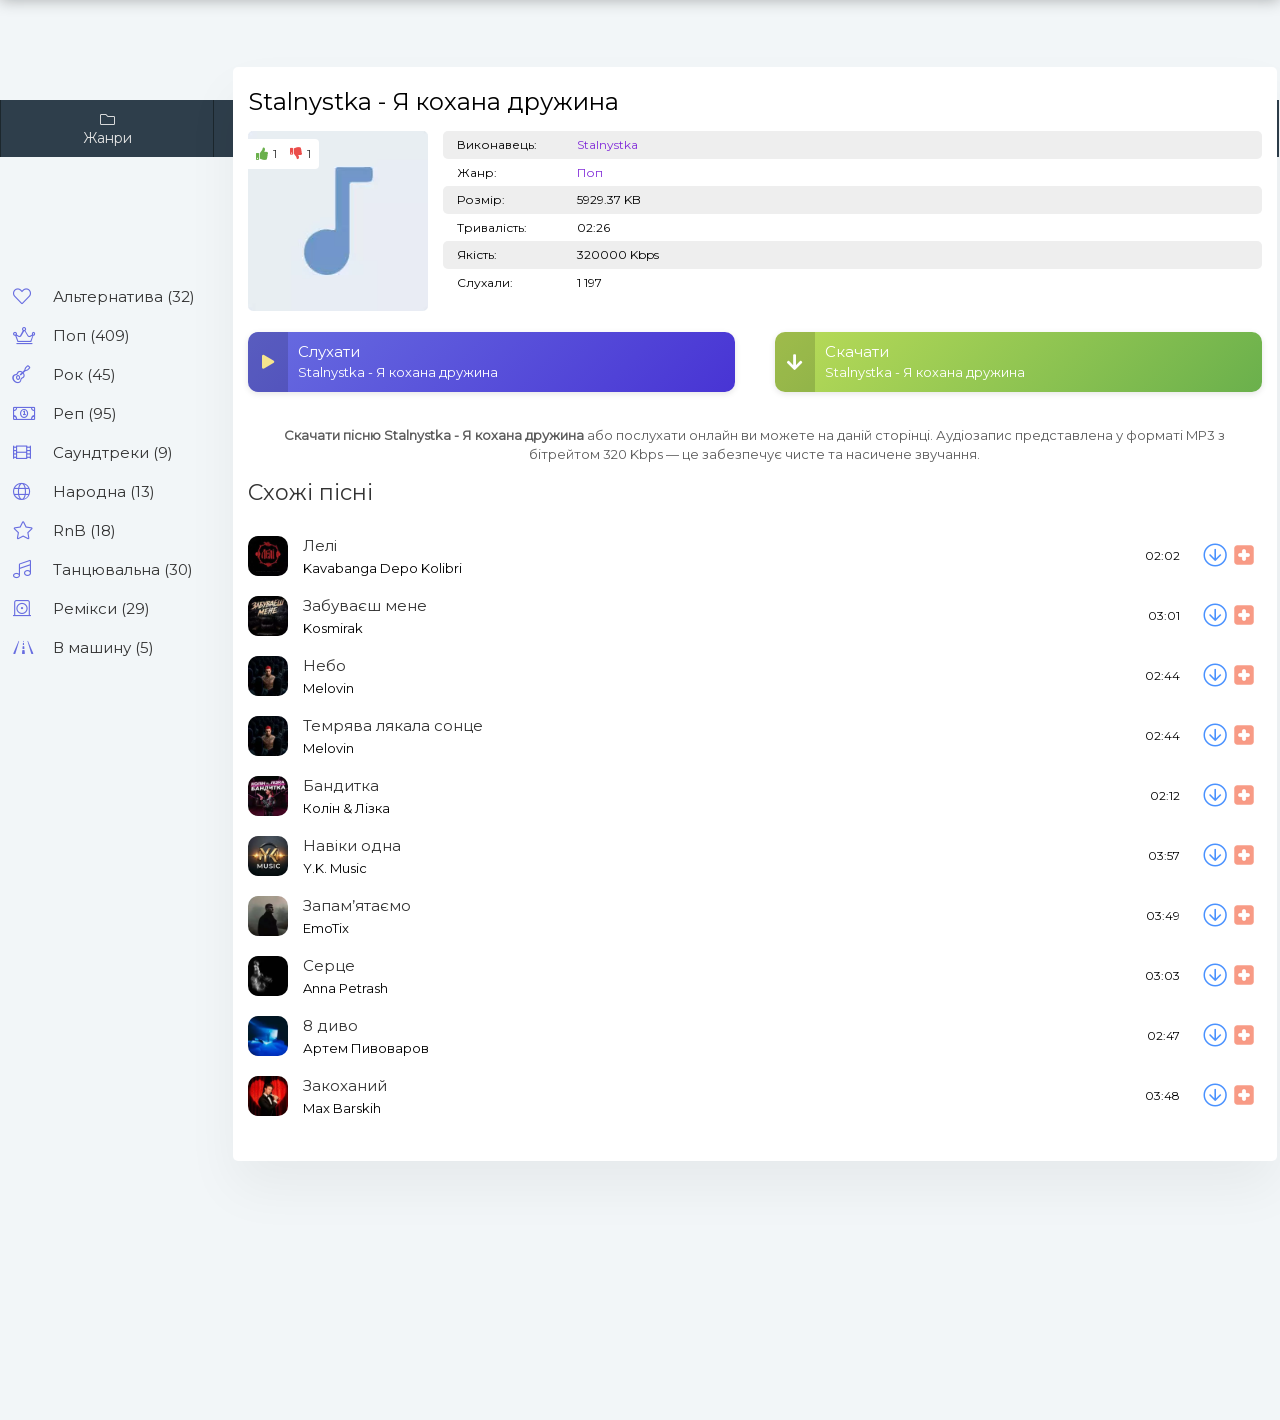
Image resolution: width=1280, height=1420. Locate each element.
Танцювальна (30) (123, 569)
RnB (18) (84, 530)
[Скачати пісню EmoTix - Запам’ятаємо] (1215, 916)
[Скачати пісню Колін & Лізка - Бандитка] (1215, 796)
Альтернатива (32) (124, 296)
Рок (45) (84, 374)
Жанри (107, 128)
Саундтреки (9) (113, 452)
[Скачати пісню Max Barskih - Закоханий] (1215, 1096)
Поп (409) (91, 335)
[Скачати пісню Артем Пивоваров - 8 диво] (1215, 1036)
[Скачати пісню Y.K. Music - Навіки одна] (1215, 856)
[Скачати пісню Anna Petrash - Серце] (1215, 976)
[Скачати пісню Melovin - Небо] (1215, 676)
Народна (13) (104, 491)
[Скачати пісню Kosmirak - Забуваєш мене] (1215, 616)
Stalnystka (607, 144)
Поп (590, 172)
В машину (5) (103, 647)
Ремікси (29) (101, 608)
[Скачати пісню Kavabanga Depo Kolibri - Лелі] (1215, 556)
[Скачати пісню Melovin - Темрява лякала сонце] (1215, 736)
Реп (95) (85, 413)
